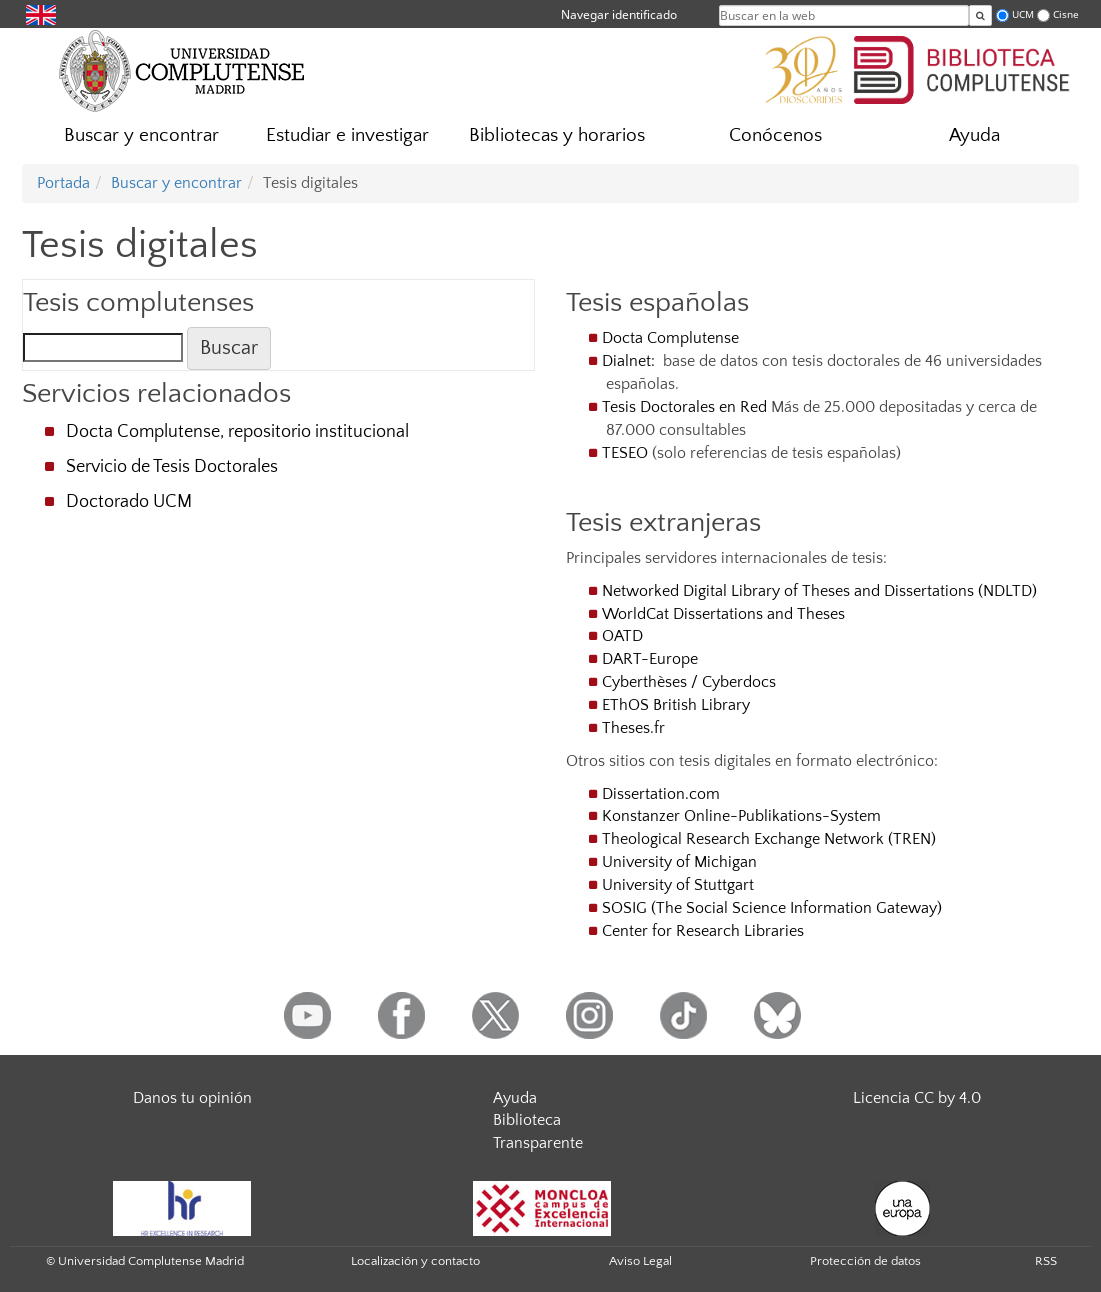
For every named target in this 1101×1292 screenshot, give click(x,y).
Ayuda (974, 135)
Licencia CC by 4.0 (917, 1098)
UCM (1023, 14)
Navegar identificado (619, 14)
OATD (622, 636)
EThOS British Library (676, 705)
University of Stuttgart (678, 885)
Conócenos (775, 135)
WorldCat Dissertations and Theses (723, 614)
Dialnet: (630, 361)
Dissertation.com (663, 794)
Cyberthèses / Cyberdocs (689, 682)
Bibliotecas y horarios (557, 135)
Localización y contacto (415, 1261)
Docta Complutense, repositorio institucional (237, 432)
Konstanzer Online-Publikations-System (741, 816)
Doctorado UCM (129, 502)
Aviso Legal (640, 1261)
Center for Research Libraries (703, 931)
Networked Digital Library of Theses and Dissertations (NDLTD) (819, 591)
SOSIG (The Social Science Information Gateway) (772, 908)
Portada (63, 183)
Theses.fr (633, 728)
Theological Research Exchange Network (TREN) (769, 839)
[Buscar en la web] (980, 15)
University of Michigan (679, 862)
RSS (1046, 1261)
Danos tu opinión (192, 1098)
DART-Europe (650, 659)
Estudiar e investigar (347, 135)
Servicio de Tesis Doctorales (172, 467)
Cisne (1066, 14)
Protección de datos (865, 1261)
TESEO (625, 453)
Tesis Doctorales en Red (684, 407)
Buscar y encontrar (141, 135)
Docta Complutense (670, 338)
